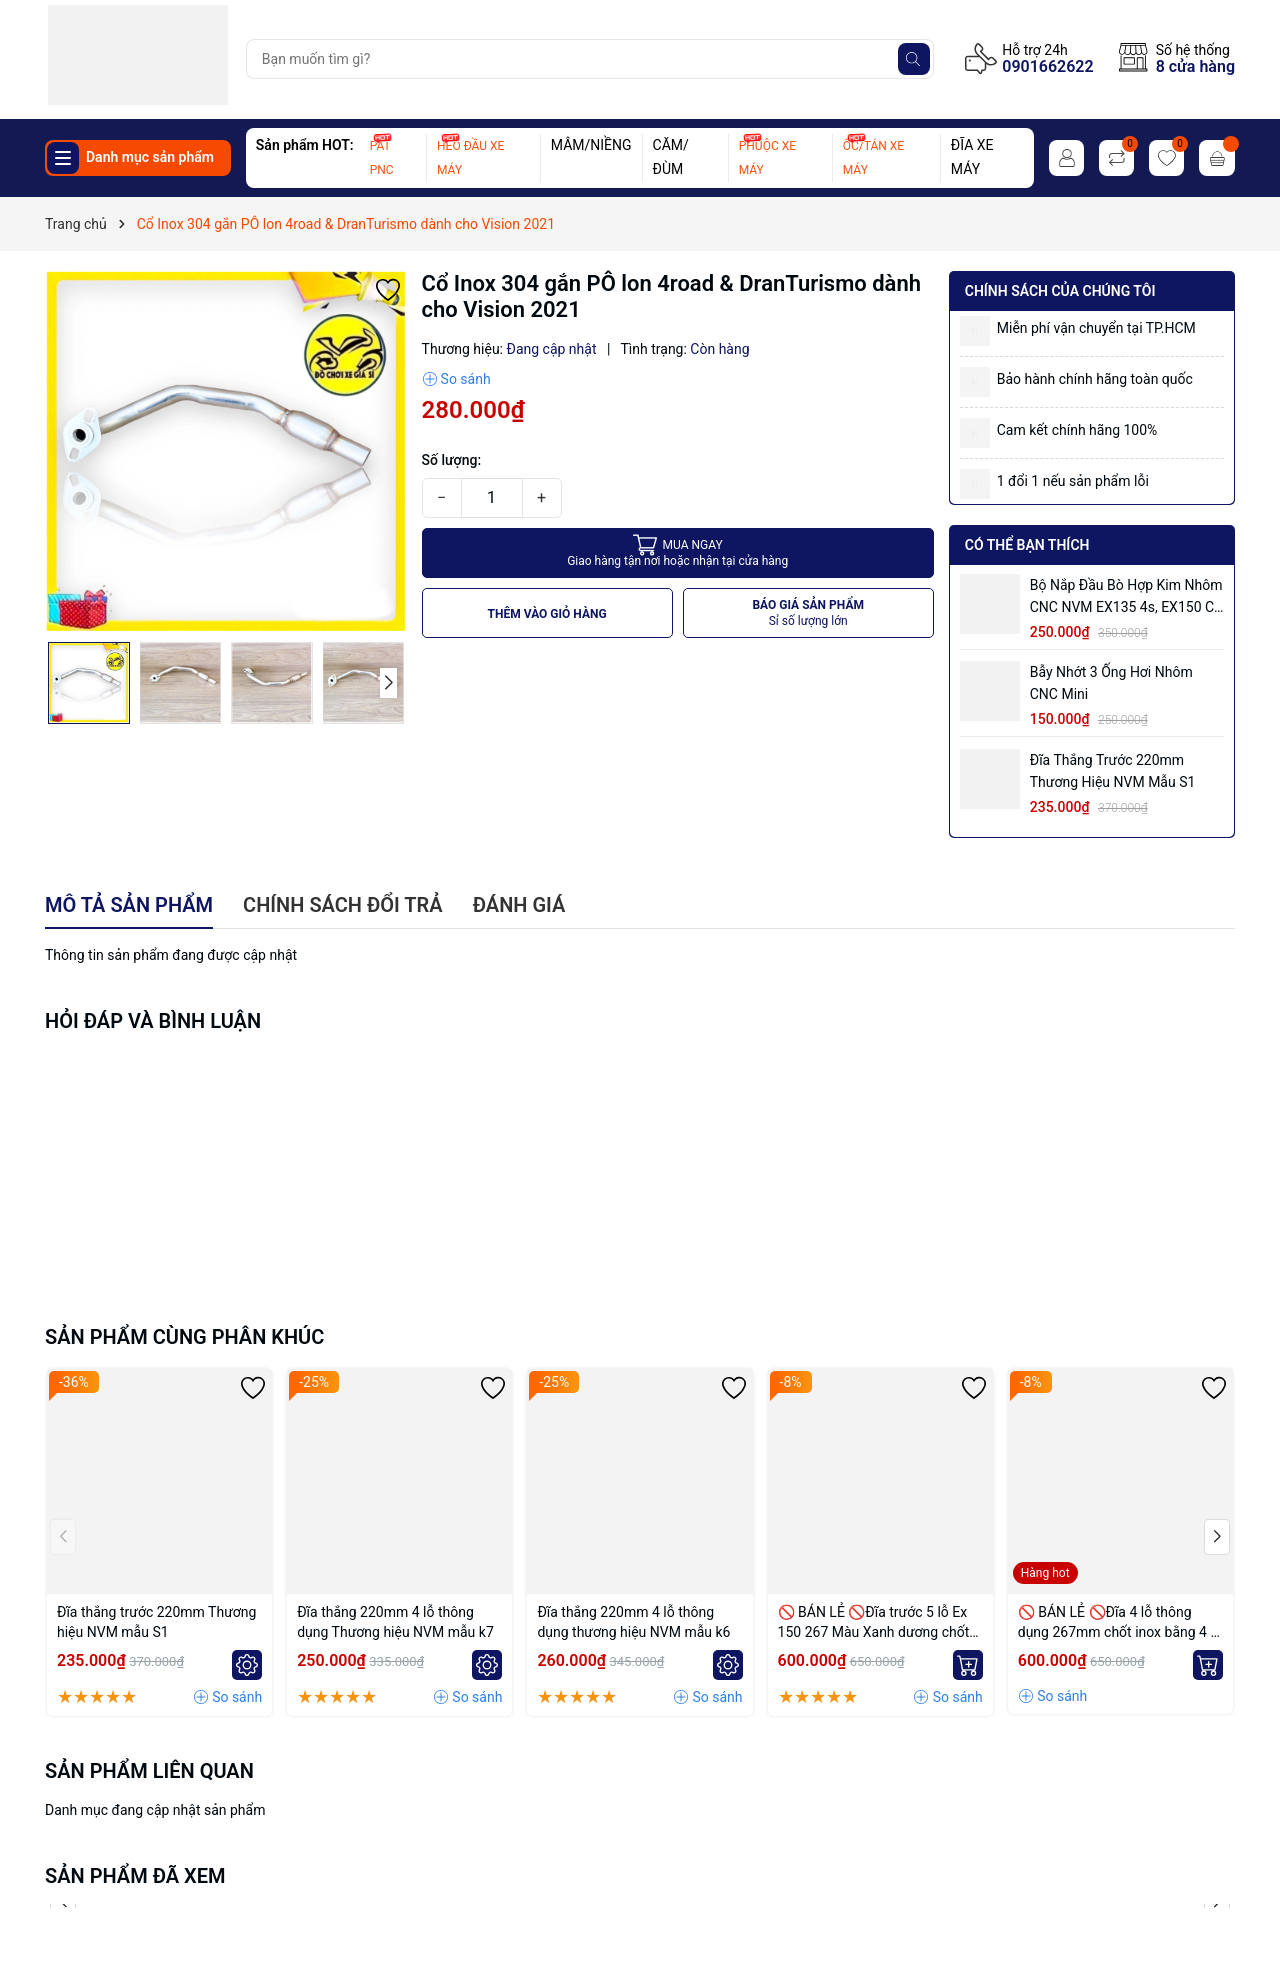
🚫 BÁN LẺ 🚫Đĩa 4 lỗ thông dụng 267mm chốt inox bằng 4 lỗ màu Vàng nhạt (1120, 1623)
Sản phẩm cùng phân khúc (184, 1337)
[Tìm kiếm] (914, 59)
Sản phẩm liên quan (149, 1771)
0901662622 (1047, 66)
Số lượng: (452, 460)
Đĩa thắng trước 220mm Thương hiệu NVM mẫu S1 (1113, 771)
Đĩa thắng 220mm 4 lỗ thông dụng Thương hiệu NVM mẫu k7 (395, 1622)
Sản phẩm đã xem (135, 1876)
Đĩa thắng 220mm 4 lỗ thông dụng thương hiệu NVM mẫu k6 (633, 1622)
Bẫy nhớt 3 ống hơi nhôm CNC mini (1111, 683)
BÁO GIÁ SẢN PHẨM (808, 613)
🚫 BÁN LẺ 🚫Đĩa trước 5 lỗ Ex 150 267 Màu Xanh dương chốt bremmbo (874, 1623)
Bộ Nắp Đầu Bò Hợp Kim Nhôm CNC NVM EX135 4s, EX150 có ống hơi (1126, 597)
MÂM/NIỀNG (591, 145)
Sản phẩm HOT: (305, 145)
